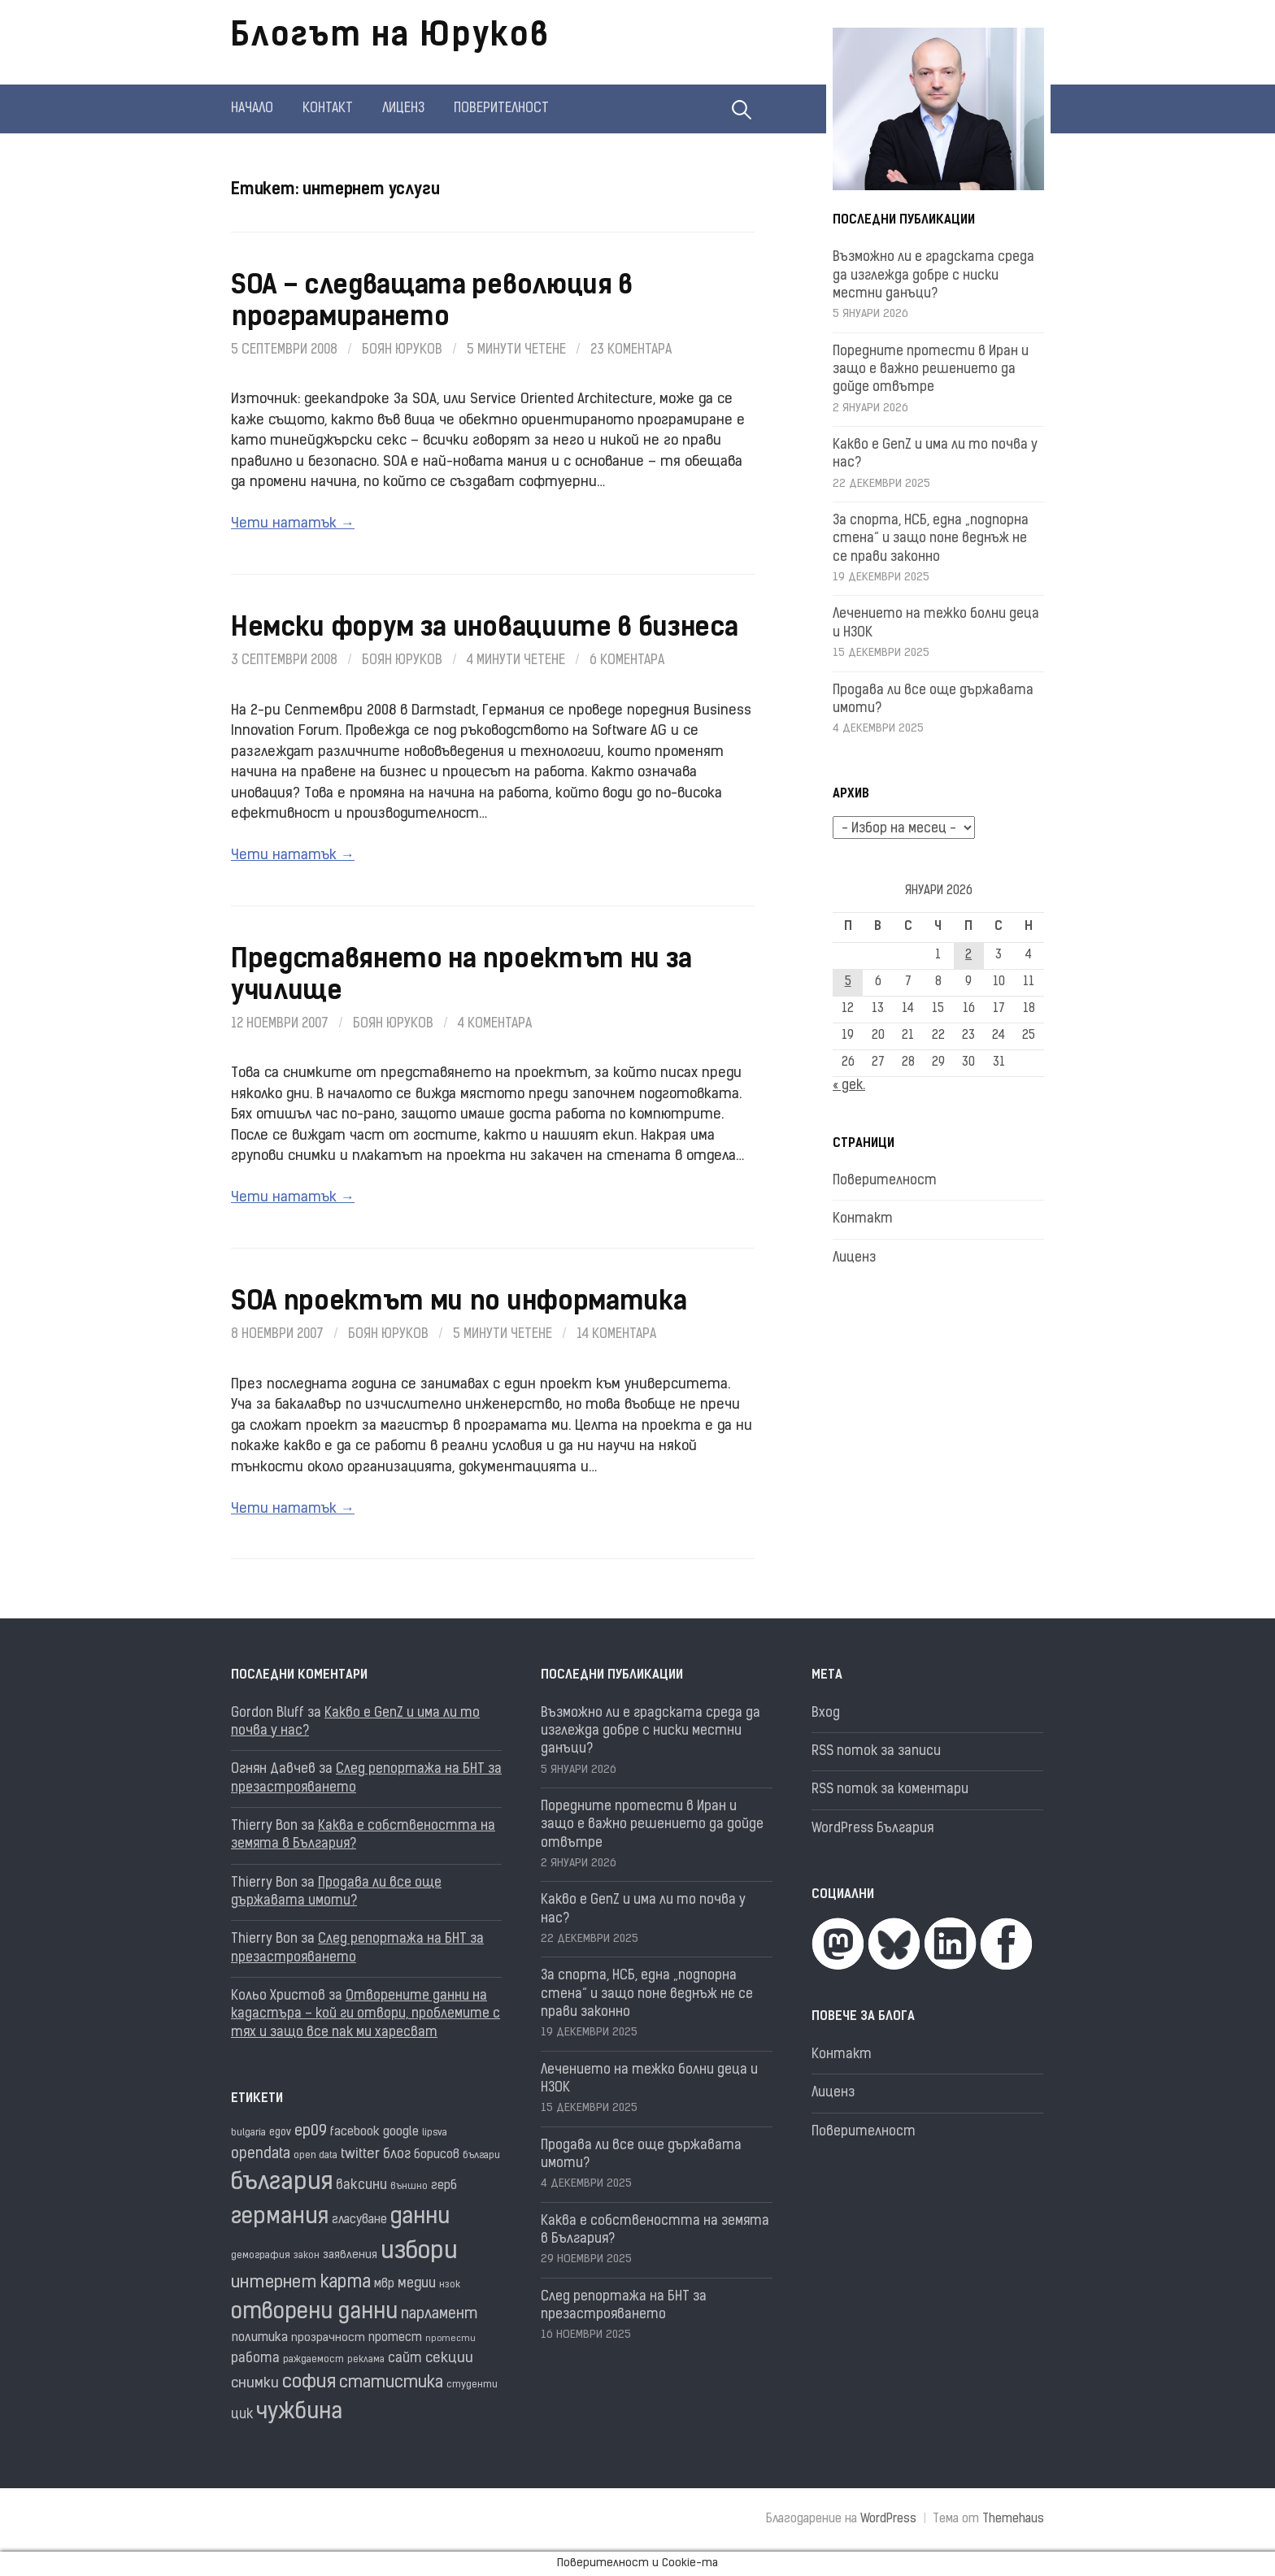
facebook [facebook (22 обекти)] (355, 2132)
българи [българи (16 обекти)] (481, 2156)
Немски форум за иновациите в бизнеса (484, 629)
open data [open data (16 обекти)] (315, 2156)
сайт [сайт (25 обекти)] (405, 2358)
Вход (826, 1713)
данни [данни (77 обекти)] (420, 2218)
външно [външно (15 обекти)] (409, 2187)
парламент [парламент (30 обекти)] (439, 2314)
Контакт (327, 108)
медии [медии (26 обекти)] (417, 2284)
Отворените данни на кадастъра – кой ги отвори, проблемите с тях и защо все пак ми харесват (365, 2015)
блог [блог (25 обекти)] (397, 2154)
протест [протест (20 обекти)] (395, 2338)
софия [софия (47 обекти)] (309, 2383)
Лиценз (403, 108)
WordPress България (872, 1828)
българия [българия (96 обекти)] (282, 2183)
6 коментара (627, 660)
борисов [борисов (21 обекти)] (436, 2155)
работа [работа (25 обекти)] (255, 2358)
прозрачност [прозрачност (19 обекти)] (328, 2338)
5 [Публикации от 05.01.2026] (848, 982)
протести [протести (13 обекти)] (450, 2339)
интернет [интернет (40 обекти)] (274, 2282)
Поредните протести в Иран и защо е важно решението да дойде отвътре (931, 370)
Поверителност (501, 108)
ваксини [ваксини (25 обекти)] (361, 2185)
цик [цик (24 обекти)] (242, 2415)
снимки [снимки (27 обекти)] (255, 2384)
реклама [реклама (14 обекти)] (366, 2360)
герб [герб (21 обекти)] (444, 2186)
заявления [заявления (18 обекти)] (350, 2255)
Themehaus (1013, 2519)
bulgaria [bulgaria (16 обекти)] (248, 2133)
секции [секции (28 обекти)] (449, 2358)
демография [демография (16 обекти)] (260, 2256)
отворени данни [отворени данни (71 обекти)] (314, 2313)
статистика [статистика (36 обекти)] (391, 2383)
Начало (252, 108)
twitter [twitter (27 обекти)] (360, 2154)
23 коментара (631, 350)
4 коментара (495, 1024)
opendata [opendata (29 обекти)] (260, 2154)
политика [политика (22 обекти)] (259, 2338)
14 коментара (616, 1334)
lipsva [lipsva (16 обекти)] (434, 2133)
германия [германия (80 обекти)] (280, 2217)
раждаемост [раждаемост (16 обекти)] (313, 2360)
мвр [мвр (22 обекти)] (384, 2284)
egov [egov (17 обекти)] (280, 2132)
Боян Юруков (402, 350)
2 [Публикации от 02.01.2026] (968, 955)
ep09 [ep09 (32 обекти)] (310, 2131)
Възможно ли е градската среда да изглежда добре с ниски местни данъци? (933, 276)
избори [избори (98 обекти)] (419, 2252)
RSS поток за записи (876, 1751)
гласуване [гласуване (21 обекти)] (359, 2220)
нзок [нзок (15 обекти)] (449, 2285)
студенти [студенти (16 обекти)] (472, 2385)
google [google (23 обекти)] (401, 2132)
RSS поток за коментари (890, 1789)
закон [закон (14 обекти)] (307, 2256)
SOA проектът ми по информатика (458, 1303)
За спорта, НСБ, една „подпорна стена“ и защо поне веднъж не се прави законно (931, 539)
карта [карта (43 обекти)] (345, 2282)
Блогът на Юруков (390, 37)
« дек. (849, 1086)
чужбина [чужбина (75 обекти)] (299, 2413)
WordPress (888, 2519)
